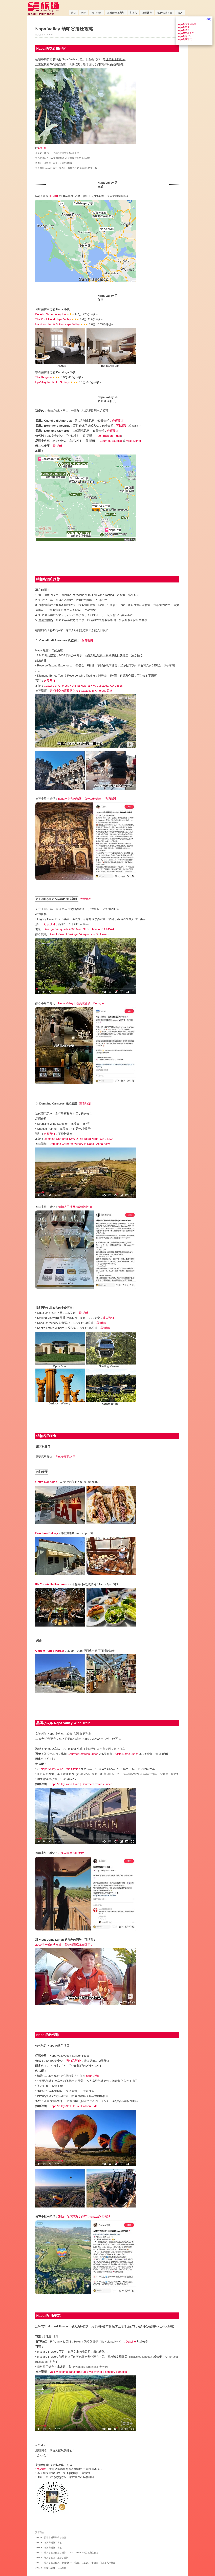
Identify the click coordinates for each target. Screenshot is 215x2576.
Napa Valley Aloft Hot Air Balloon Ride (73, 2106)
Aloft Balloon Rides (109, 435)
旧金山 (53, 196)
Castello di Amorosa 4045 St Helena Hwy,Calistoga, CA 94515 (83, 685)
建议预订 (108, 1317)
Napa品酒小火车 (186, 33)
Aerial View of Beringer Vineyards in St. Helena (79, 934)
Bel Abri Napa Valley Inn (50, 314)
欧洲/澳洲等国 (164, 12)
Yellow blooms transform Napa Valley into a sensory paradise (88, 2371)
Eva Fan (42, 148)
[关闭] (208, 19)
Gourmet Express (111, 440)
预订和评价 (74, 2060)
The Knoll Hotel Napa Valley (53, 319)
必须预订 (117, 420)
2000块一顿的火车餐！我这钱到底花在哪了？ (64, 1944)
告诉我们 (43, 2469)
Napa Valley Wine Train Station (60, 1769)
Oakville (131, 2341)
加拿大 (133, 12)
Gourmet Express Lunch (83, 1754)
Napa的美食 (183, 30)
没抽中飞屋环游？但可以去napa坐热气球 (84, 2216)
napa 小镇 (92, 2075)
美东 (83, 12)
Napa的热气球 (185, 36)
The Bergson (43, 377)
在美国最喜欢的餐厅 (71, 1853)
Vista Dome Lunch (127, 1754)
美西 (73, 12)
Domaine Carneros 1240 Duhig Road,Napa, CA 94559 (78, 1138)
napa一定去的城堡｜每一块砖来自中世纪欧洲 (87, 798)
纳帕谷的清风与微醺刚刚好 (75, 1206)
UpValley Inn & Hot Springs (52, 382)
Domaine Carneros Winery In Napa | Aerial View (80, 1143)
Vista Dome (133, 440)
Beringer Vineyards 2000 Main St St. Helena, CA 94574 (79, 929)
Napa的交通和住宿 (187, 24)
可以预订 (122, 425)
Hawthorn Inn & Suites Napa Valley (57, 324)
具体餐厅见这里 (65, 1456)
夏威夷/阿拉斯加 (115, 12)
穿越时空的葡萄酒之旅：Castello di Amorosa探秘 (81, 690)
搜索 (180, 12)
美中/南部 (97, 12)
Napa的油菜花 (185, 39)
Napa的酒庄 (183, 27)
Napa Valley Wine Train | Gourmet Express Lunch (81, 1784)
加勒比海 (147, 12)
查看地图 (87, 640)
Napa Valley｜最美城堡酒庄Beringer (81, 1003)
